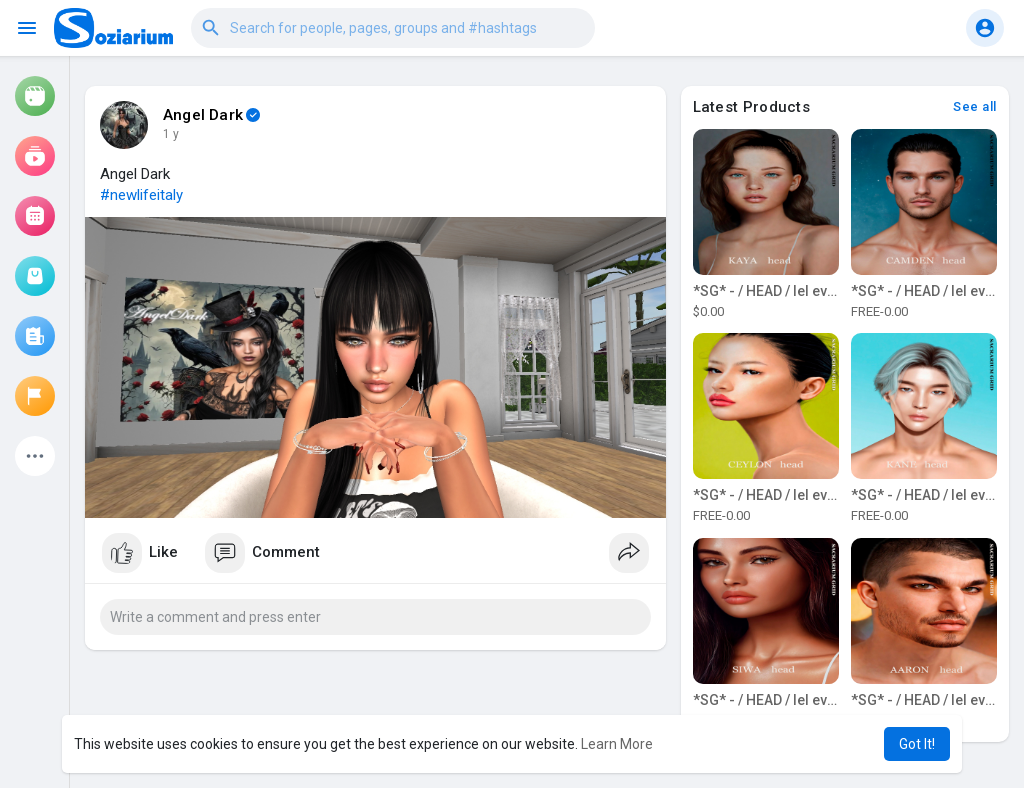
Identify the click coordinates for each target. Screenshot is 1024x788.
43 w (176, 134)
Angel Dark (203, 115)
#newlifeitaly (141, 195)
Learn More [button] (617, 744)
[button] (393, 28)
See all (975, 106)
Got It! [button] (917, 744)
